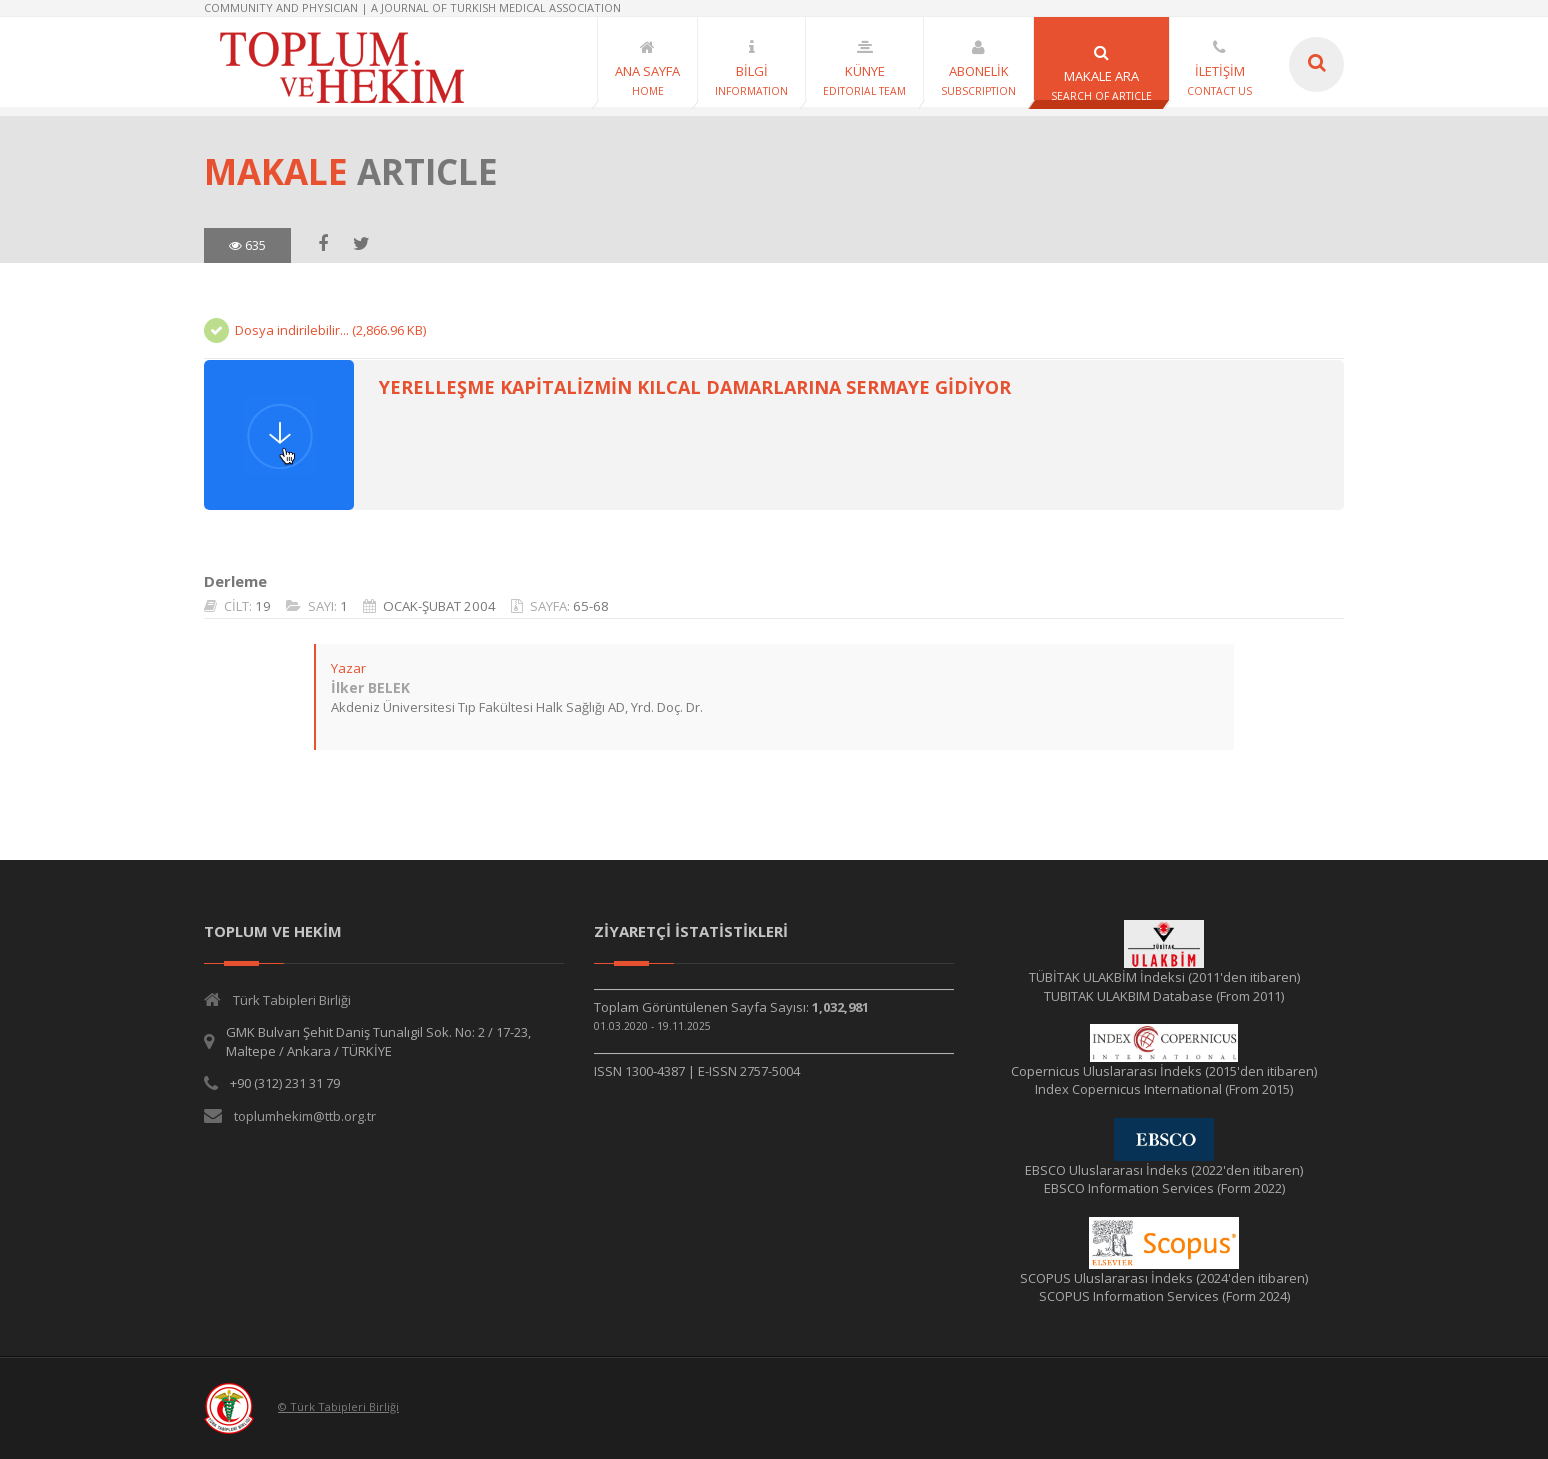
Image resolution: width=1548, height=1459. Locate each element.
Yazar (348, 668)
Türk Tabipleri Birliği (292, 1000)
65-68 (591, 606)
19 (263, 606)
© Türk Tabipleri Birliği (338, 1406)
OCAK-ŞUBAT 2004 (439, 606)
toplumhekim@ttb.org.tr (305, 1116)
